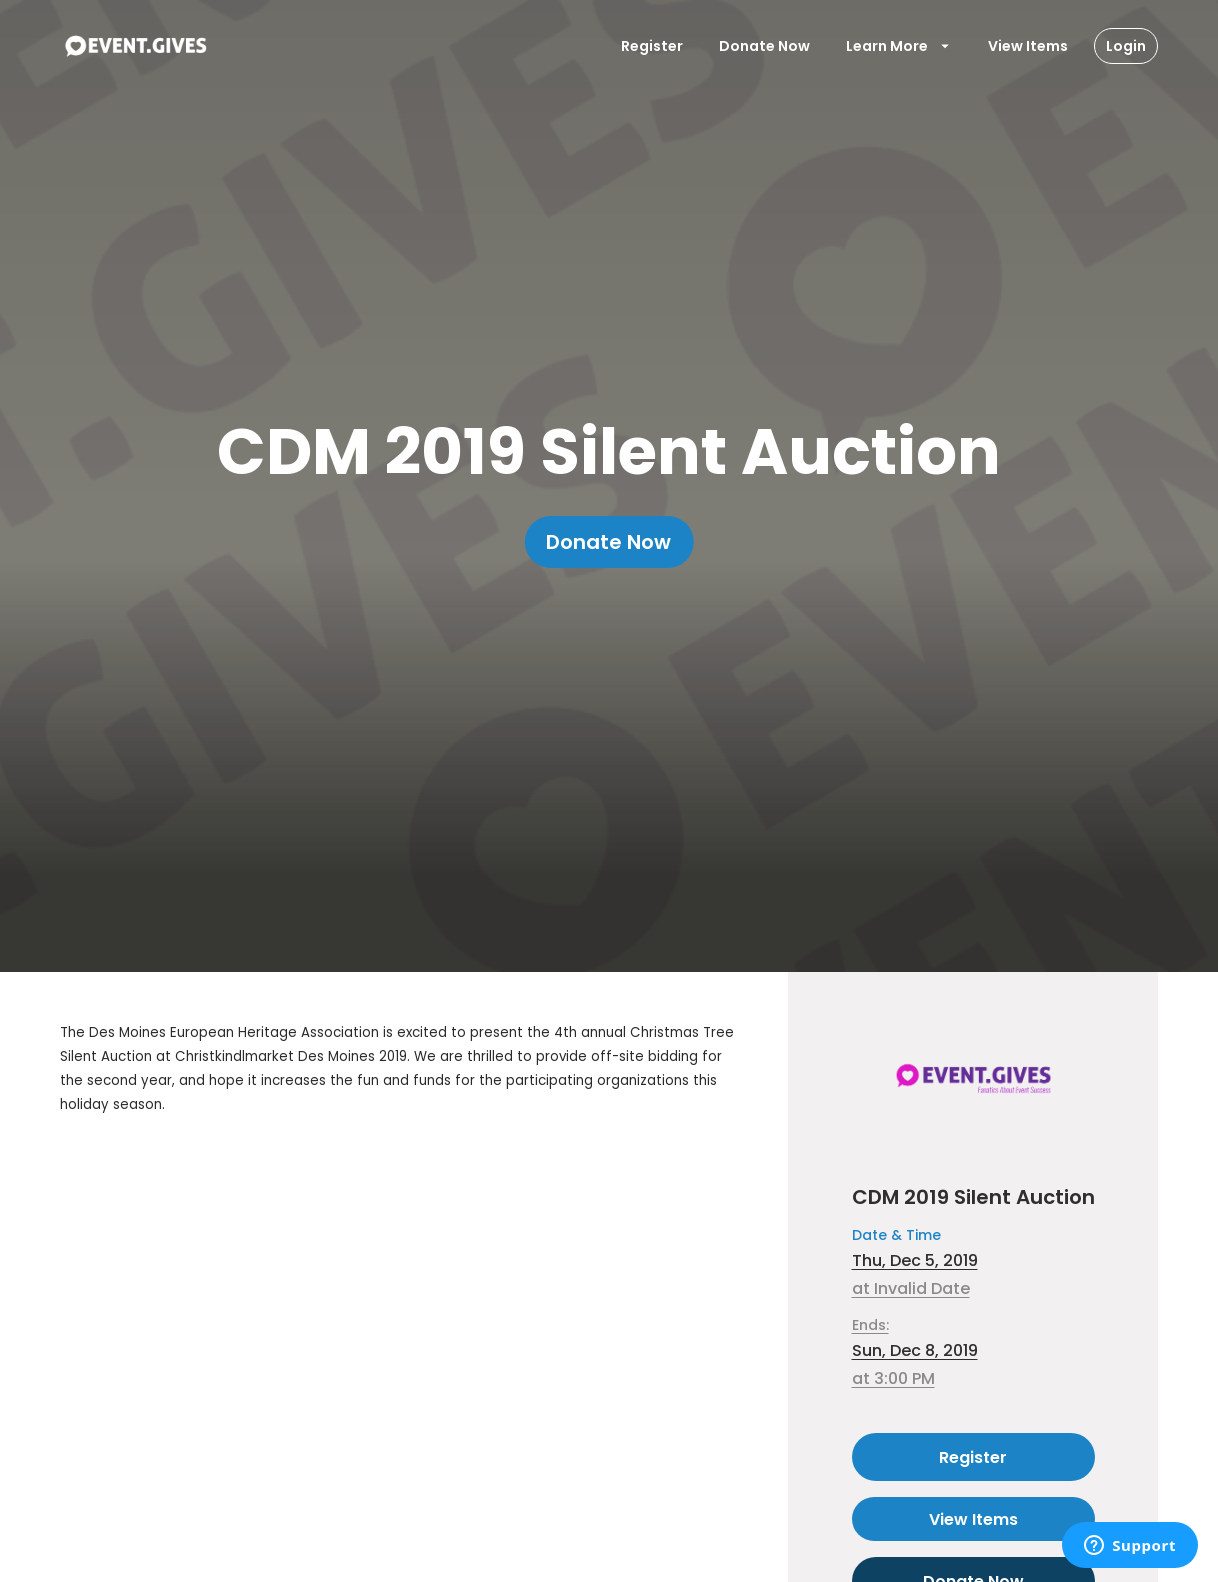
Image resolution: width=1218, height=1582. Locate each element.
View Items (1028, 46)
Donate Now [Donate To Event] (764, 46)
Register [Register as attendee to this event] (973, 1457)
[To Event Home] (135, 46)
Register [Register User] (652, 46)
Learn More (899, 46)
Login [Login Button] (1126, 46)
